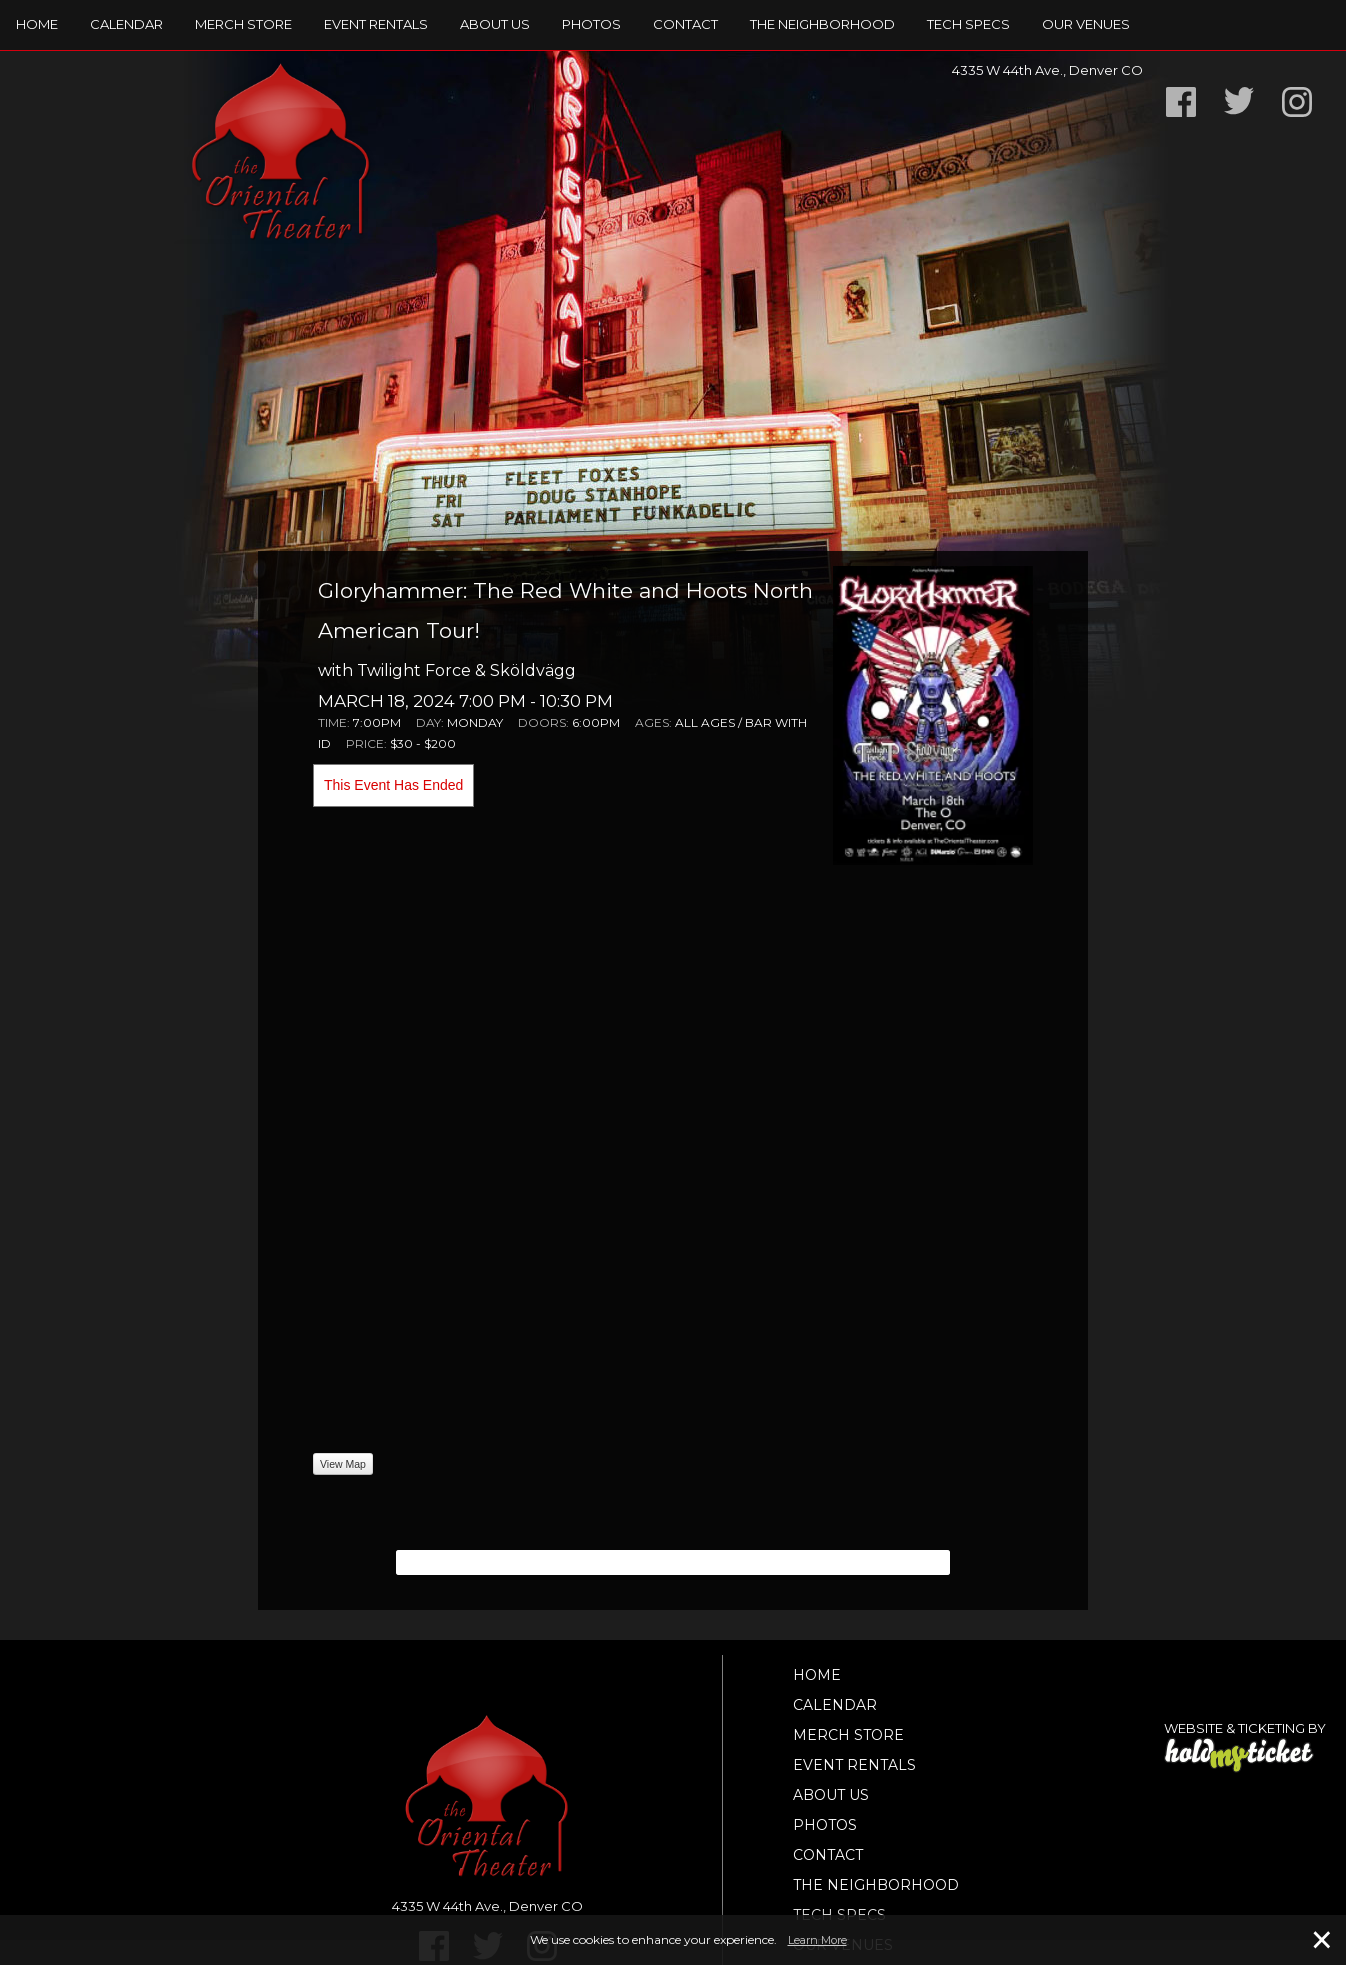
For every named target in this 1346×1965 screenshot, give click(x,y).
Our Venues (1086, 24)
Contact (685, 24)
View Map (343, 1464)
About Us (495, 24)
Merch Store (243, 24)
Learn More (817, 1940)
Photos (591, 24)
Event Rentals (376, 24)
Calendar (126, 24)
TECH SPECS (968, 24)
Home (37, 24)
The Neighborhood (822, 24)
